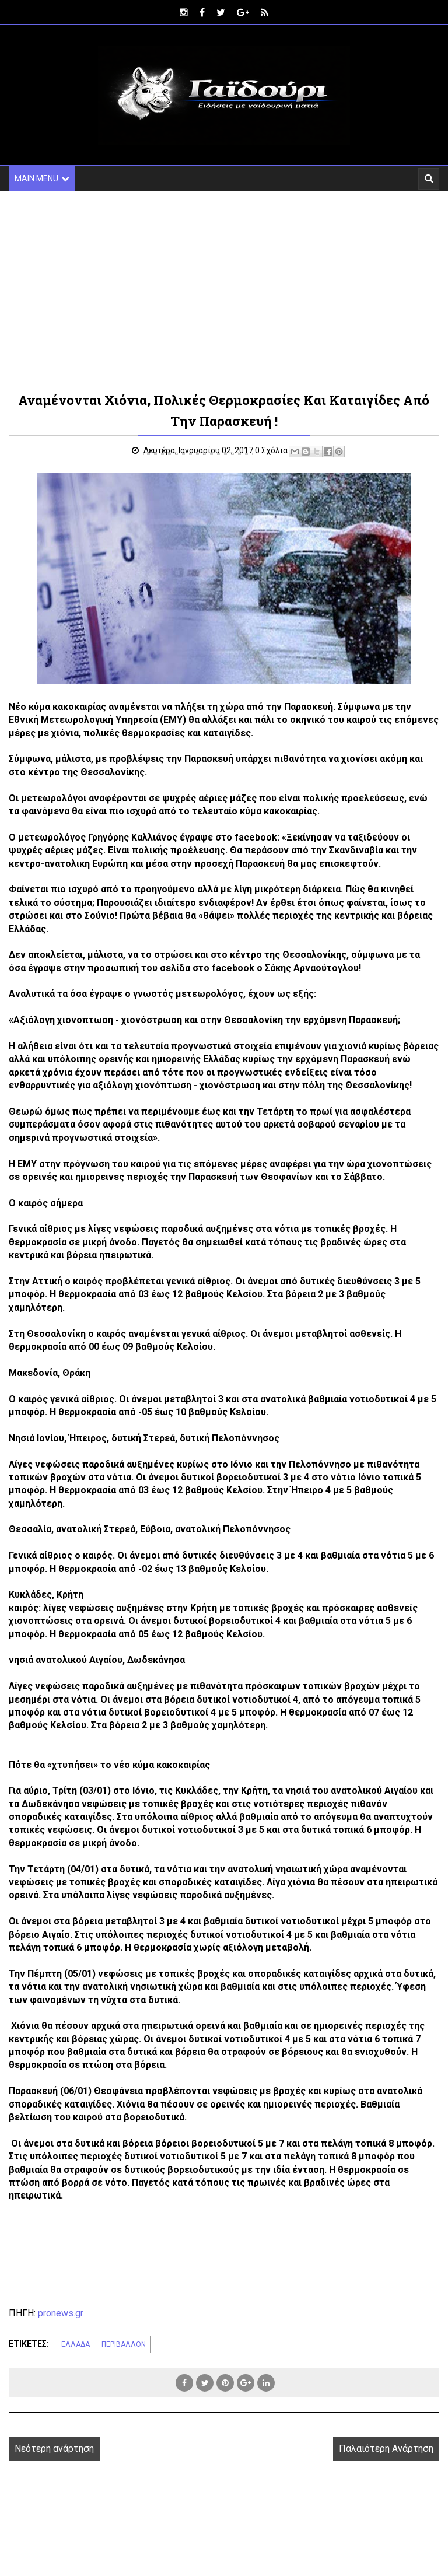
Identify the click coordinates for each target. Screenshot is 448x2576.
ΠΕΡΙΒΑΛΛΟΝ (124, 2344)
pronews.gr (60, 2313)
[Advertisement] (224, 290)
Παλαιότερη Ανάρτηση (386, 2448)
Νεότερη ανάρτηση (54, 2448)
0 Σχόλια (271, 450)
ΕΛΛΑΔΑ (75, 2344)
